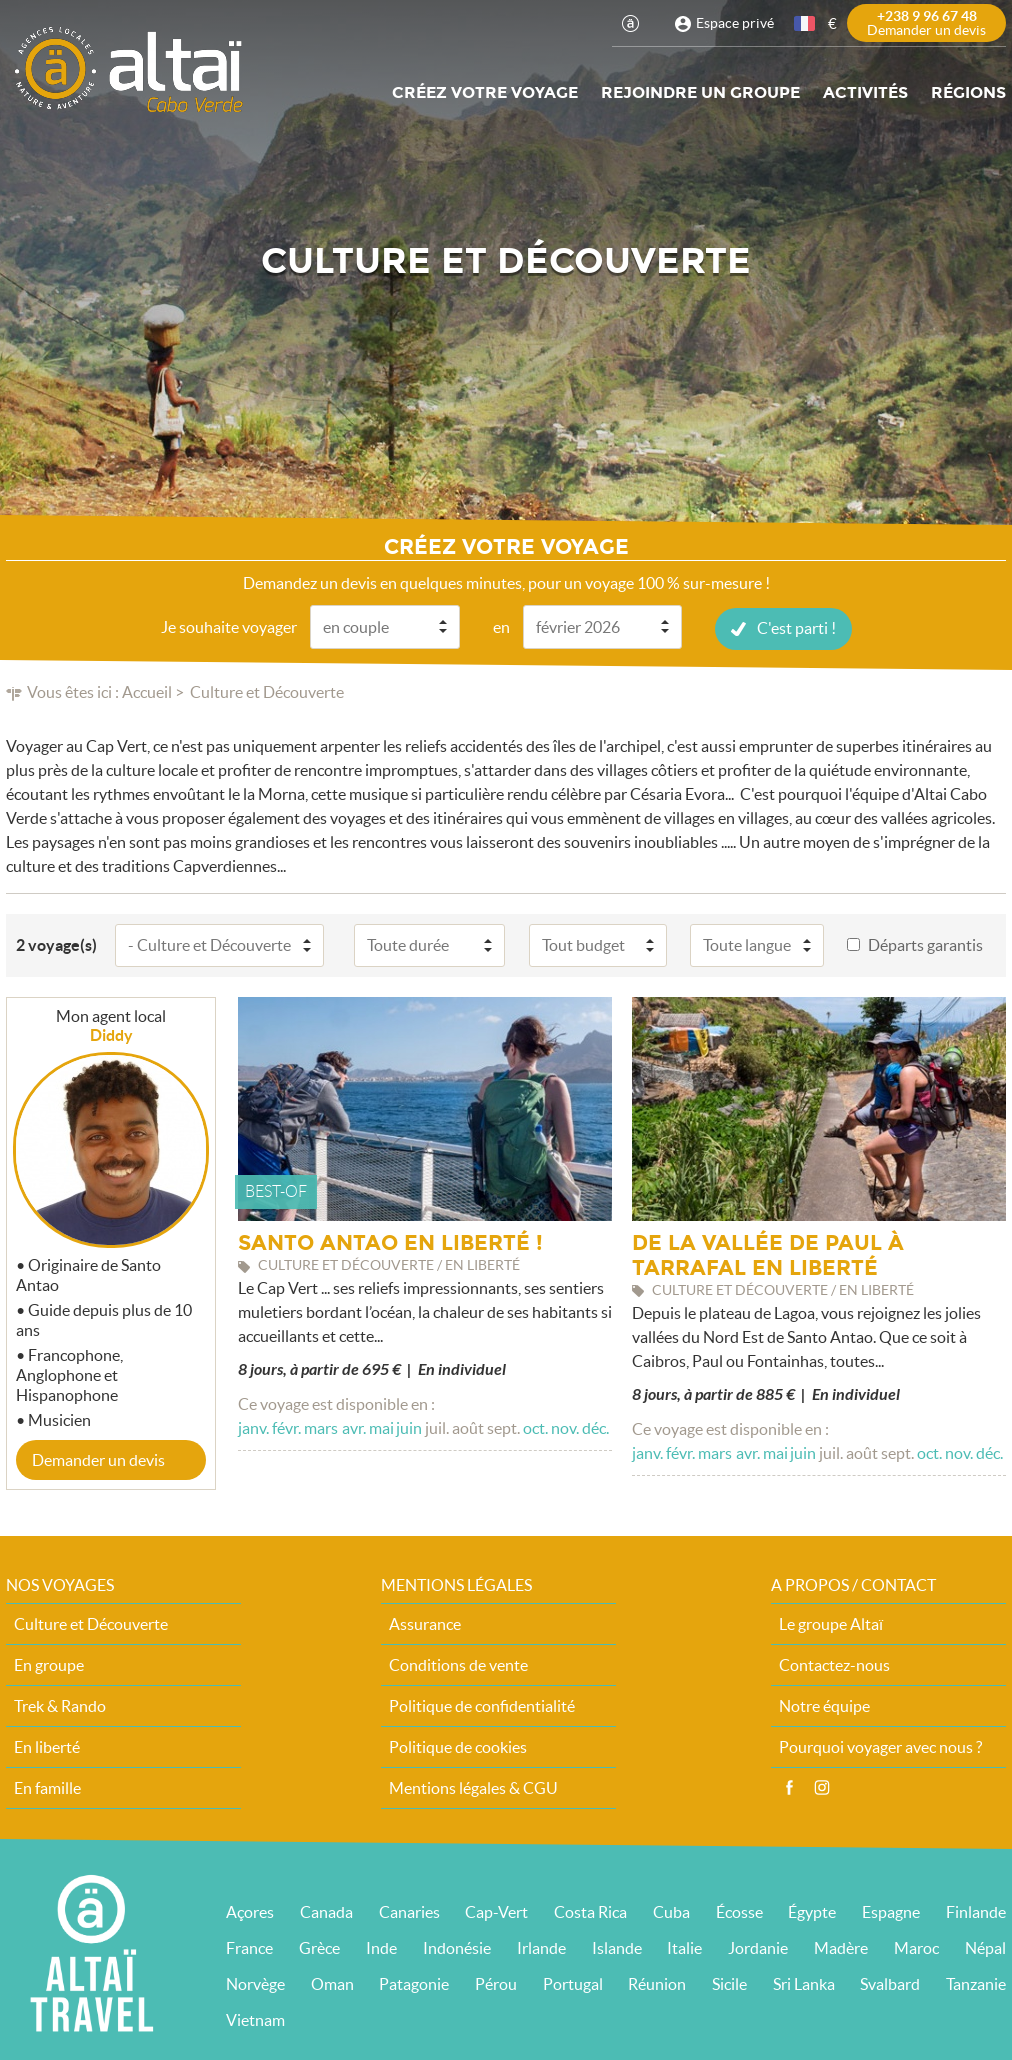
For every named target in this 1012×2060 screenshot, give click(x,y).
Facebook (789, 1787)
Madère (841, 1947)
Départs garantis (925, 944)
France (249, 1947)
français (806, 23)
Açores (250, 1911)
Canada (326, 1911)
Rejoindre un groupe (700, 92)
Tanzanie (976, 1983)
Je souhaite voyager (229, 626)
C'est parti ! (796, 627)
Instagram (822, 1787)
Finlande (976, 1911)
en (501, 626)
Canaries (409, 1911)
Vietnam (255, 2019)
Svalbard (890, 1983)
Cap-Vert (496, 1911)
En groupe (49, 1664)
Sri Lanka (804, 1983)
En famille (47, 1787)
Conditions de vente (458, 1664)
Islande (617, 1947)
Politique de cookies (458, 1746)
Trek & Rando (60, 1705)
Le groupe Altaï (831, 1623)
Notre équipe (824, 1705)
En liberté (47, 1746)
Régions (968, 92)
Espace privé (735, 23)
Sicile (729, 1983)
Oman (332, 1983)
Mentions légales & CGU (473, 1787)
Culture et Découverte (91, 1623)
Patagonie (414, 1983)
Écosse (739, 1911)
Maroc (916, 1947)
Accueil (147, 691)
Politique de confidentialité (482, 1705)
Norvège (255, 1983)
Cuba (671, 1911)
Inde (381, 1947)
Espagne (891, 1911)
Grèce (319, 1947)
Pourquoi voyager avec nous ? (880, 1746)
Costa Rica (590, 1911)
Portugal (573, 1983)
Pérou (496, 1983)
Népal (985, 1947)
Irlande (541, 1947)
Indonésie (457, 1947)
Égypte (812, 1911)
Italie (684, 1947)
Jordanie (758, 1947)
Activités (865, 92)
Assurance (425, 1623)
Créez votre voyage (485, 92)
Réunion (657, 1983)
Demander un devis (98, 1459)
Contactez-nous (834, 1664)
